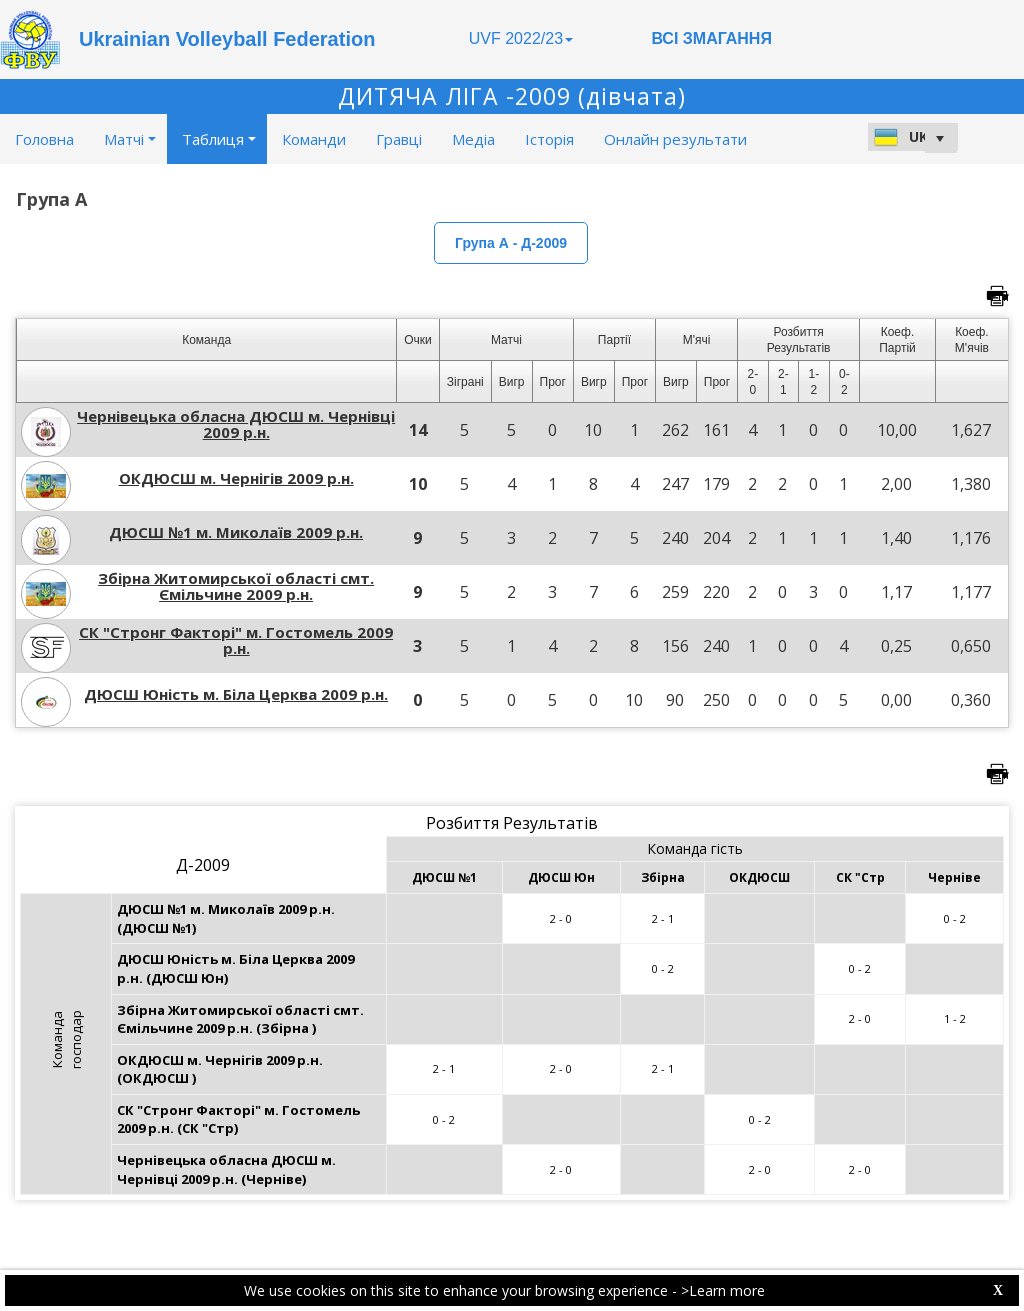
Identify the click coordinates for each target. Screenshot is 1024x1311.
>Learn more (723, 1290)
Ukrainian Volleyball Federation (227, 39)
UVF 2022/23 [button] (521, 38)
